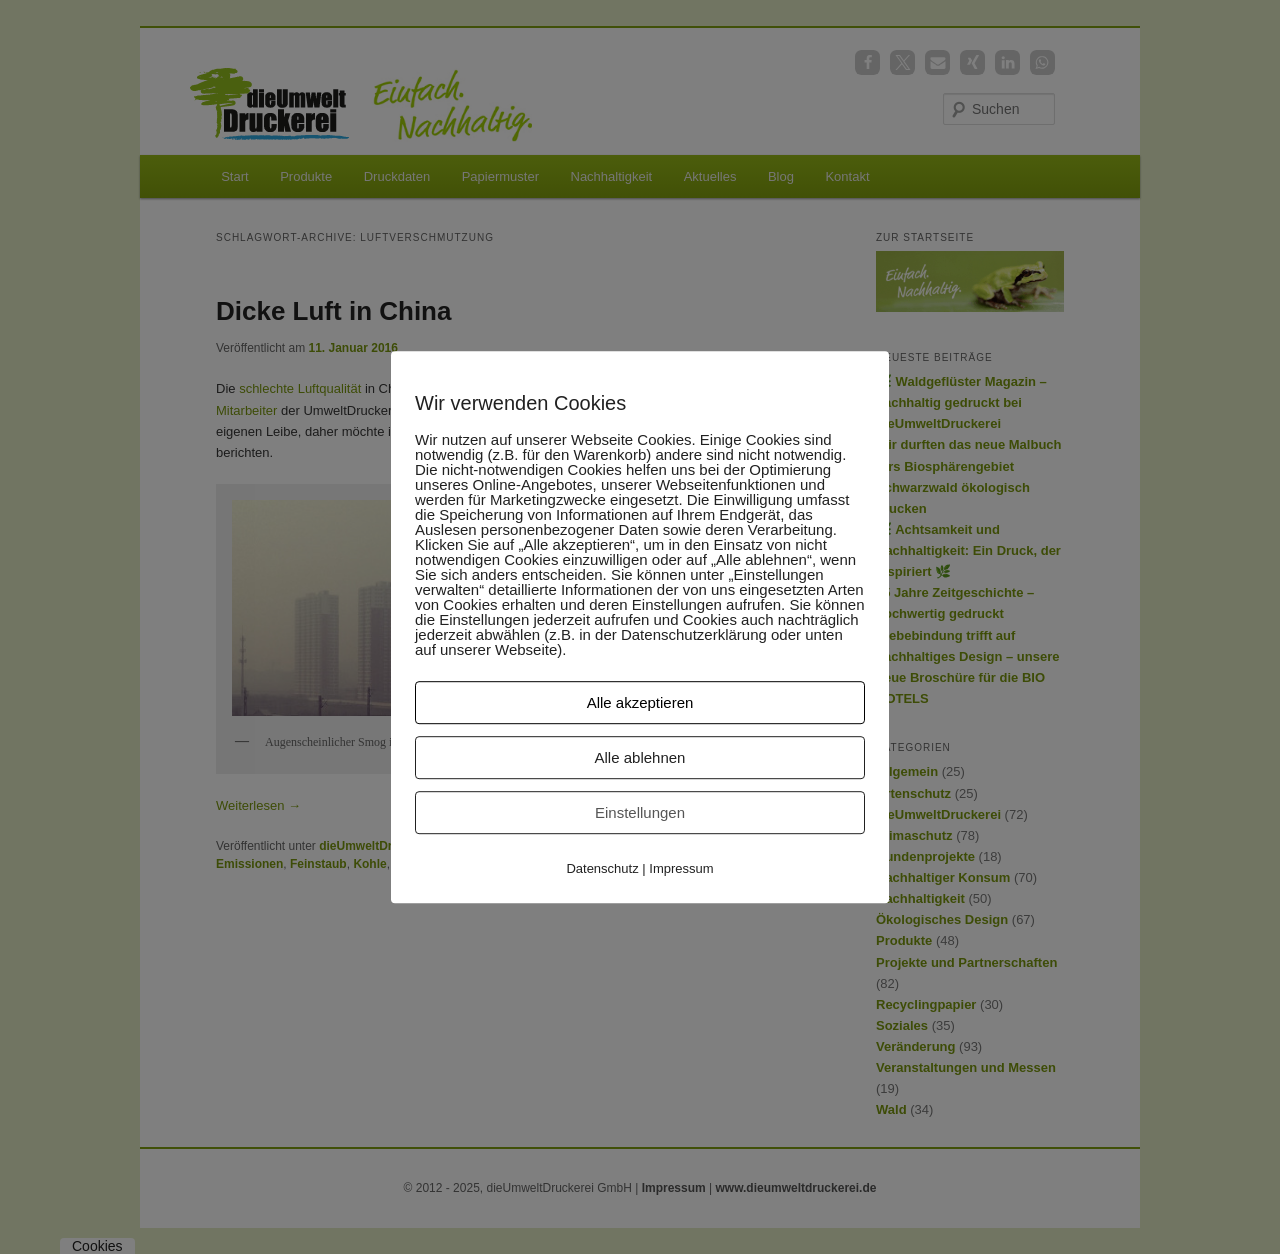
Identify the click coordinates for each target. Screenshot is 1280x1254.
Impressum (681, 868)
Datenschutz (602, 868)
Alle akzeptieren (640, 702)
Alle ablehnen (640, 757)
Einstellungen (640, 812)
